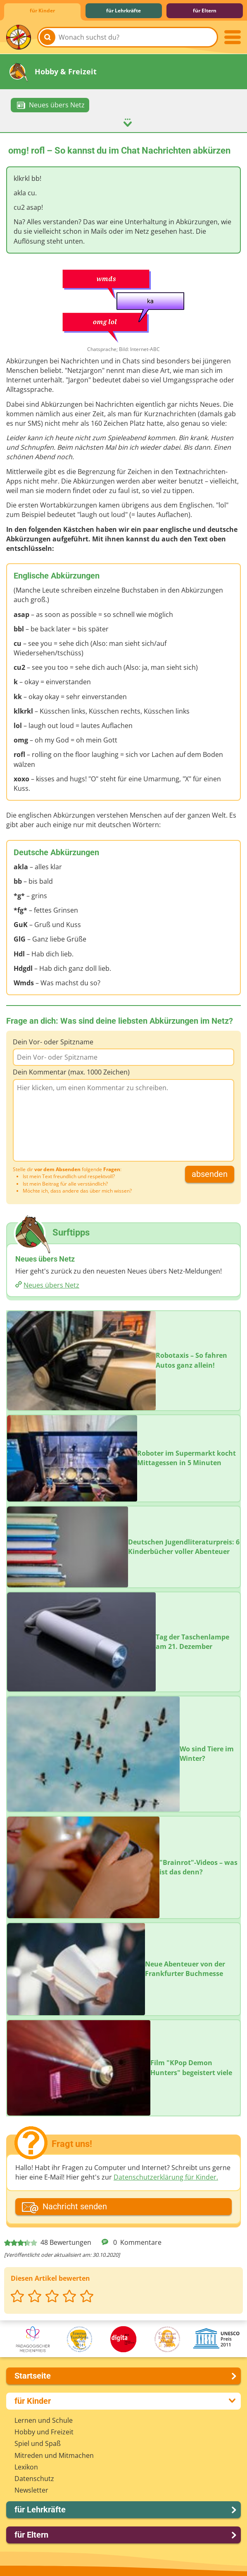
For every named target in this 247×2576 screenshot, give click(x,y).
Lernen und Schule (43, 2419)
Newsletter (31, 2489)
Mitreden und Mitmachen (54, 2455)
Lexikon (26, 2466)
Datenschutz (34, 2478)
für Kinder (42, 10)
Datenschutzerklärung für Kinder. (166, 2176)
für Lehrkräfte (123, 10)
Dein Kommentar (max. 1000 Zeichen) (71, 1072)
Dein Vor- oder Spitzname (53, 1041)
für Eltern (204, 10)
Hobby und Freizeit (44, 2431)
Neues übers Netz (51, 1284)
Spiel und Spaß (37, 2443)
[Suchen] (47, 37)
